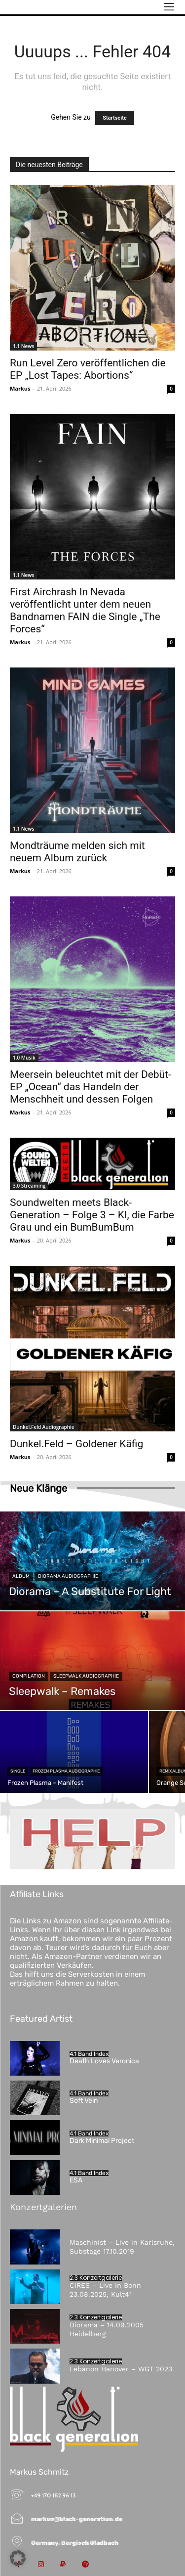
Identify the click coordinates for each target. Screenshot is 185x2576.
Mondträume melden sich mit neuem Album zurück (77, 852)
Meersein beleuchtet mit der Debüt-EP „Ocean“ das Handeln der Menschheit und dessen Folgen (90, 1086)
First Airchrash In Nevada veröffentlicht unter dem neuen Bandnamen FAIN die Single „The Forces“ (85, 610)
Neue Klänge (38, 1488)
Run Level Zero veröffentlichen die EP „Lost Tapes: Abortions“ (88, 369)
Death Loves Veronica (104, 2061)
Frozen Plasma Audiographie (66, 1771)
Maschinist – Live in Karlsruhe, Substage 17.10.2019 (122, 2246)
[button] (18, 2558)
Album (21, 1576)
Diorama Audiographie (68, 1576)
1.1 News (23, 346)
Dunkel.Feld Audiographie (43, 1426)
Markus (20, 388)
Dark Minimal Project (102, 2140)
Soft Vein (84, 2100)
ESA (76, 2180)
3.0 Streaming (29, 1185)
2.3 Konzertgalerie (96, 2278)
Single (17, 1771)
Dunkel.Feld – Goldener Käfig (76, 1444)
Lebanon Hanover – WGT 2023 (121, 2369)
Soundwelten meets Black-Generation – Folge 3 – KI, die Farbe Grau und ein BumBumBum (92, 1215)
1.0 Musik (24, 1057)
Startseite (115, 118)
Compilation (28, 1676)
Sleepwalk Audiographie (86, 1676)
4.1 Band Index (89, 2054)
